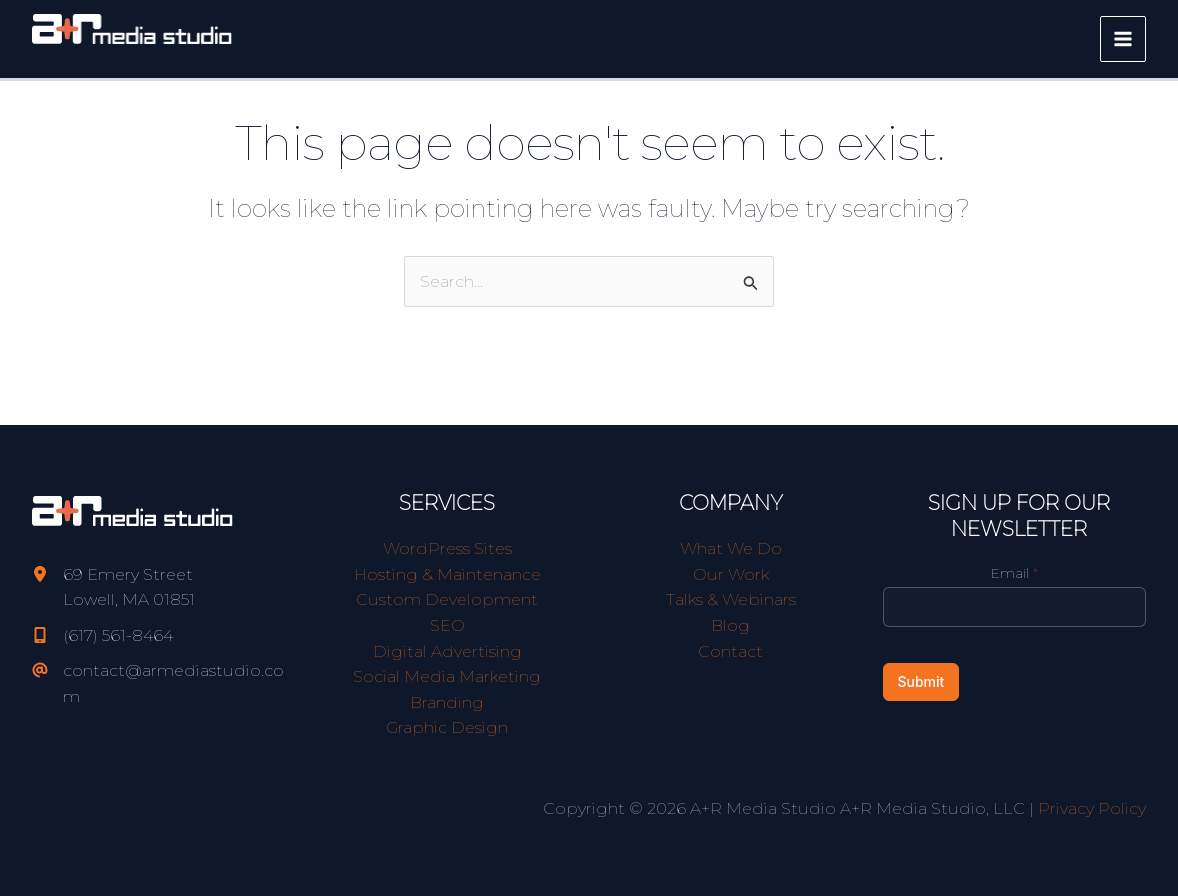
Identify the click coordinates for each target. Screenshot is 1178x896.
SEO (447, 625)
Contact (730, 651)
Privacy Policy (1092, 808)
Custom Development (447, 599)
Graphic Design (447, 727)
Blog (730, 625)
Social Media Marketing (447, 676)
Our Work (731, 574)
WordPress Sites (447, 548)
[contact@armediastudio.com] (164, 683)
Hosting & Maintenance (447, 574)
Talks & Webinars (731, 599)
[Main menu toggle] (1123, 39)
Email (1014, 573)
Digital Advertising (447, 651)
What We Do (731, 548)
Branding (447, 702)
